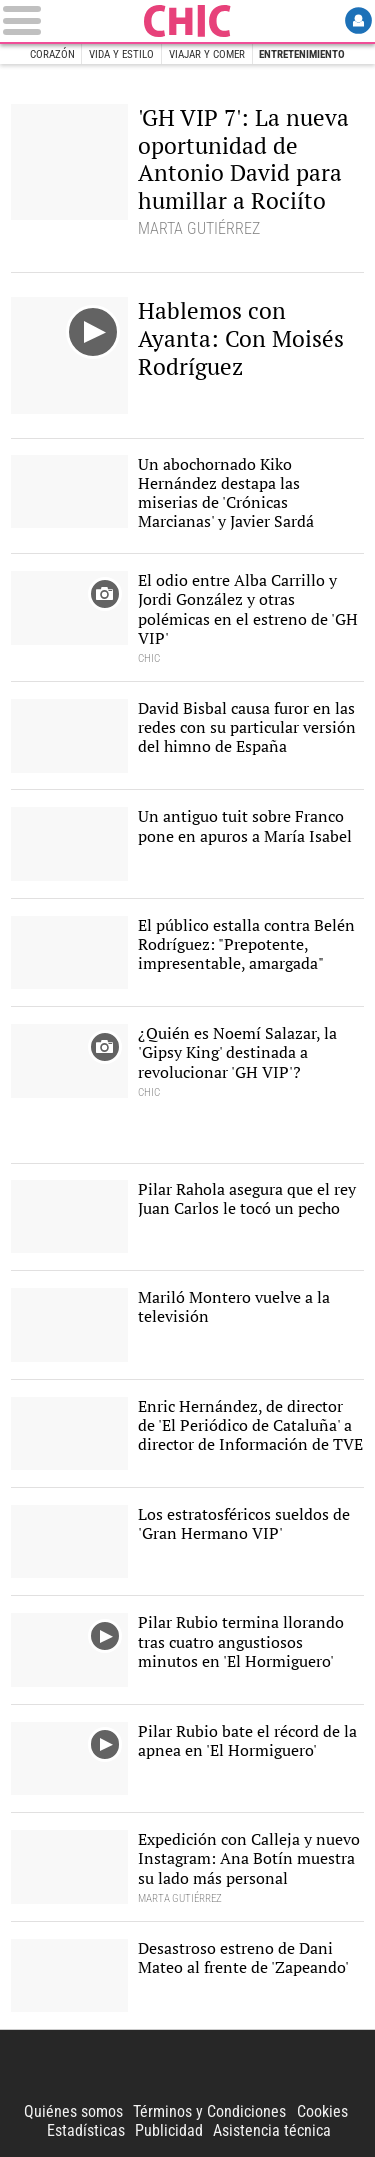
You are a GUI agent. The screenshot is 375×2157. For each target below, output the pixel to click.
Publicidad (169, 2130)
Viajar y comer (207, 54)
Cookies (322, 2111)
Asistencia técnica (272, 2130)
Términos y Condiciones (209, 2111)
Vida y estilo (121, 54)
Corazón (52, 54)
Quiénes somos (73, 2111)
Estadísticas (86, 2130)
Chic (188, 21)
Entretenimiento (302, 54)
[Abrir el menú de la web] (70, 20)
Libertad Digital (188, 2066)
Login (358, 20)
